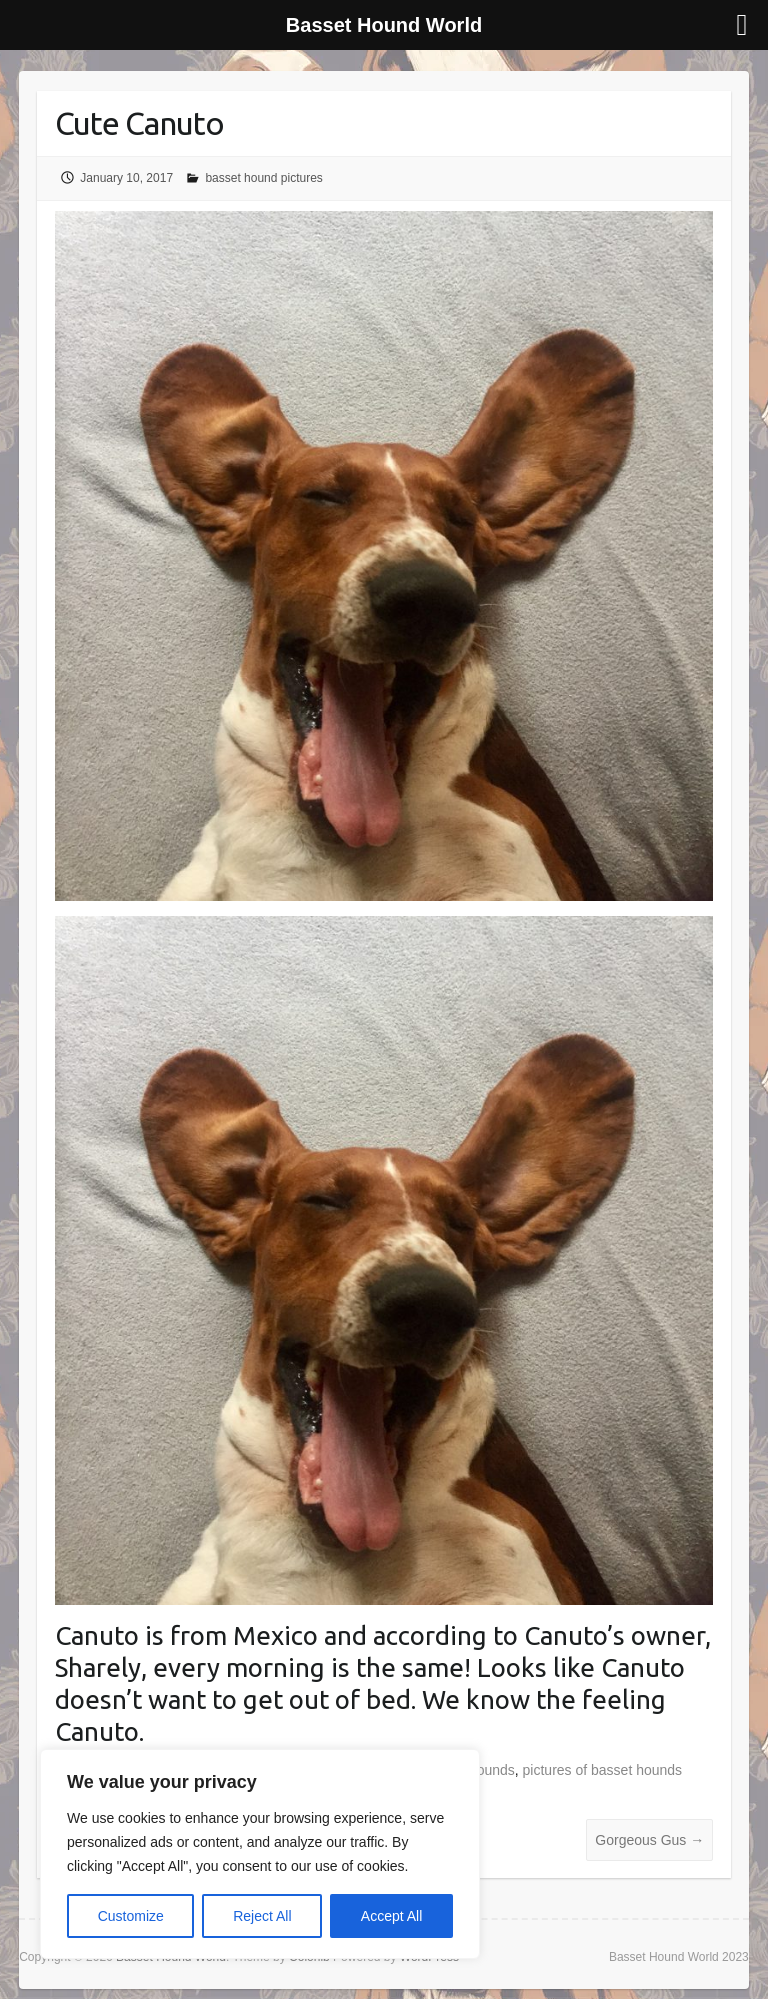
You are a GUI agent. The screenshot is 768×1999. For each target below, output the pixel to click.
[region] (260, 1854)
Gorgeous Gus (649, 1840)
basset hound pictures (263, 178)
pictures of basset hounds (603, 1770)
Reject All (262, 1916)
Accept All (391, 1916)
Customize (131, 1916)
